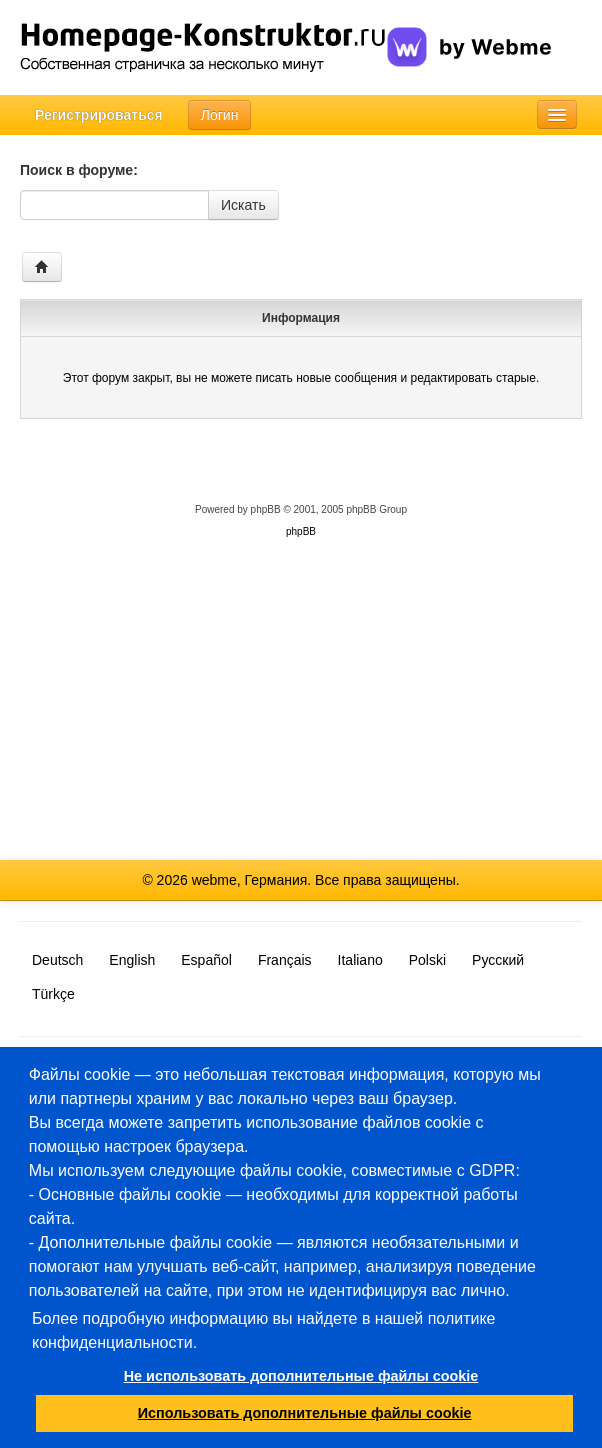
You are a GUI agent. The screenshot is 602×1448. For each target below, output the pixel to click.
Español (206, 960)
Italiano (360, 960)
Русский (498, 960)
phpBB (266, 509)
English (132, 960)
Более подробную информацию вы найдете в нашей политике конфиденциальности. (264, 1330)
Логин (220, 115)
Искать (243, 205)
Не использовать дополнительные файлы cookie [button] (301, 1376)
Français (285, 960)
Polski (427, 960)
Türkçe (53, 994)
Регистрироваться (99, 115)
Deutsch (57, 960)
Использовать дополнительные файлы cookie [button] (305, 1413)
